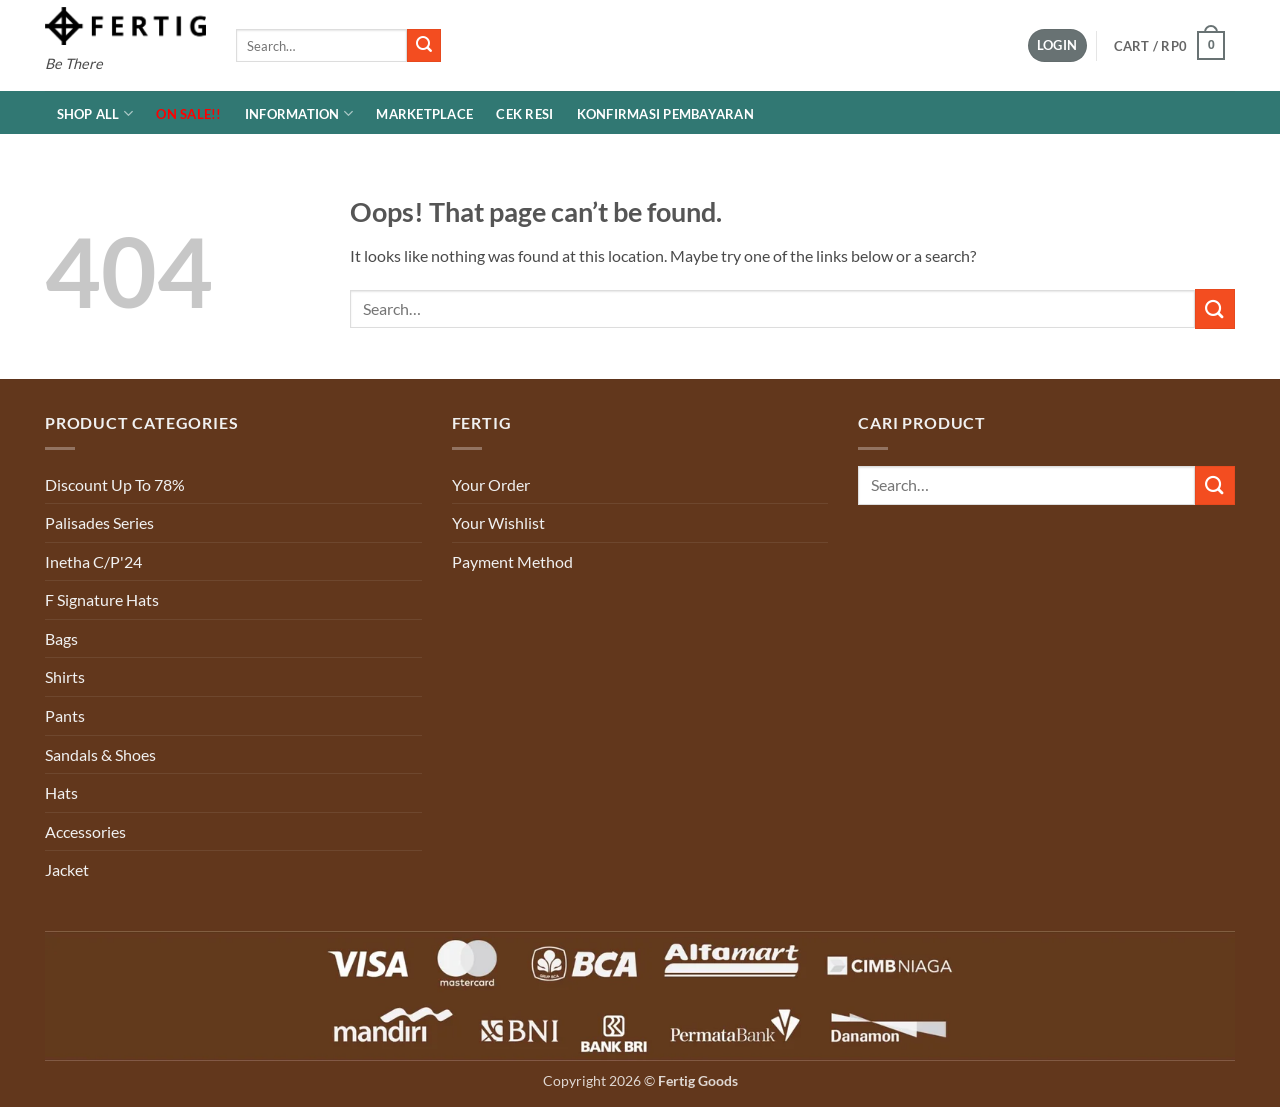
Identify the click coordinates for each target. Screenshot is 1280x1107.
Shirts (65, 676)
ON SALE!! (188, 114)
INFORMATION (299, 113)
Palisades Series (99, 522)
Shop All (95, 113)
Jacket (67, 869)
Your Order (491, 484)
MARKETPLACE (424, 114)
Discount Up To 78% (115, 484)
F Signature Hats (102, 599)
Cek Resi (524, 114)
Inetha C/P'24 (93, 561)
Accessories (85, 831)
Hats (61, 792)
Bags (61, 638)
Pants (65, 715)
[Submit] (424, 46)
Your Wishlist (498, 522)
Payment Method (512, 561)
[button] (1057, 45)
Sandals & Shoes (100, 754)
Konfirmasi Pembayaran (665, 114)
